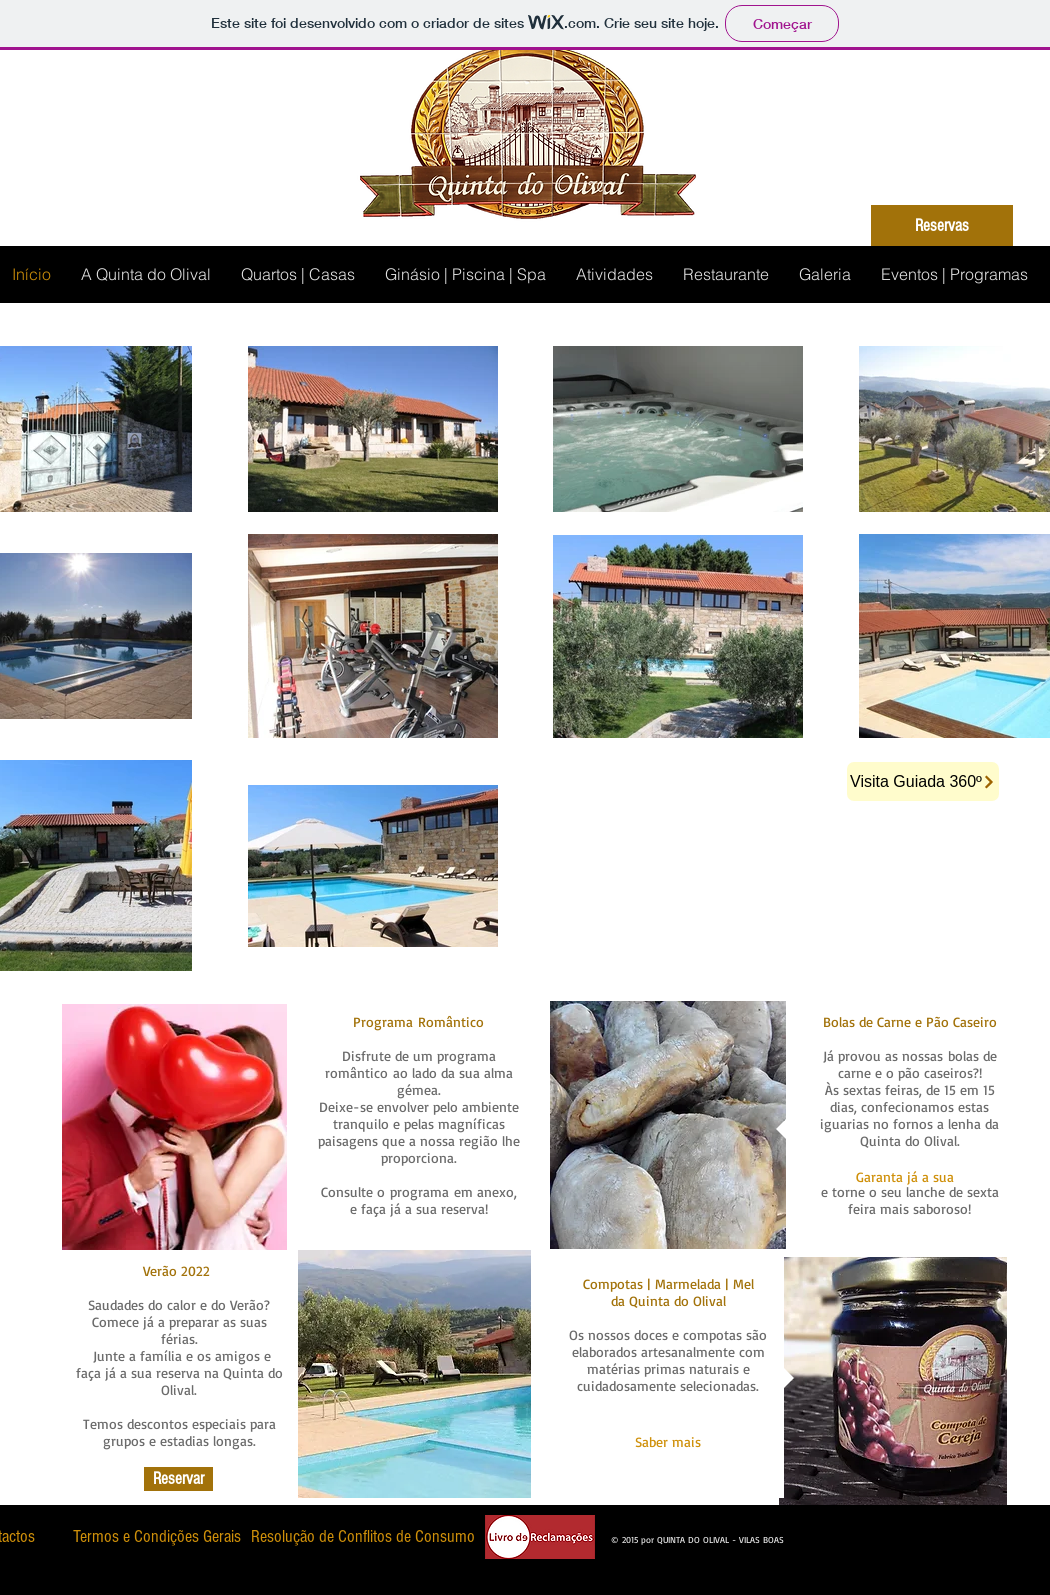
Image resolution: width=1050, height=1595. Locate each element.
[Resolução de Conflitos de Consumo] (363, 1536)
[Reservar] (178, 1479)
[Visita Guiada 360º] (923, 781)
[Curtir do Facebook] (832, 1534)
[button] (904, 1176)
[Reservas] (942, 225)
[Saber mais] (668, 1442)
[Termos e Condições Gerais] (156, 1536)
